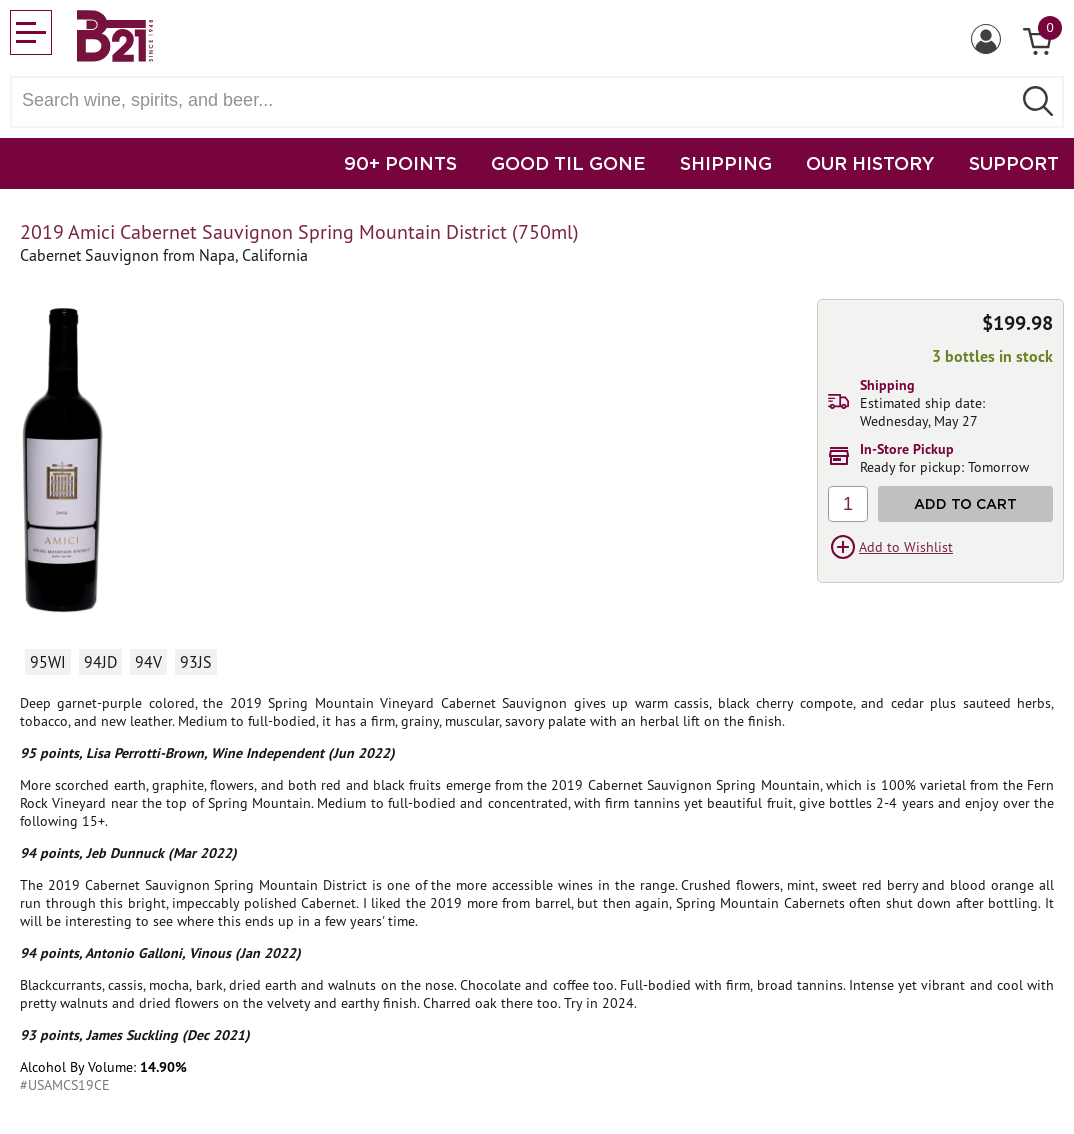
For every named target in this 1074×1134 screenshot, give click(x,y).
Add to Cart (965, 503)
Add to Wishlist (906, 547)
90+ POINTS (400, 163)
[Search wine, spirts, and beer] (517, 100)
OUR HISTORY (870, 163)
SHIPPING (726, 163)
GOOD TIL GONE (568, 163)
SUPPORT (1014, 163)
